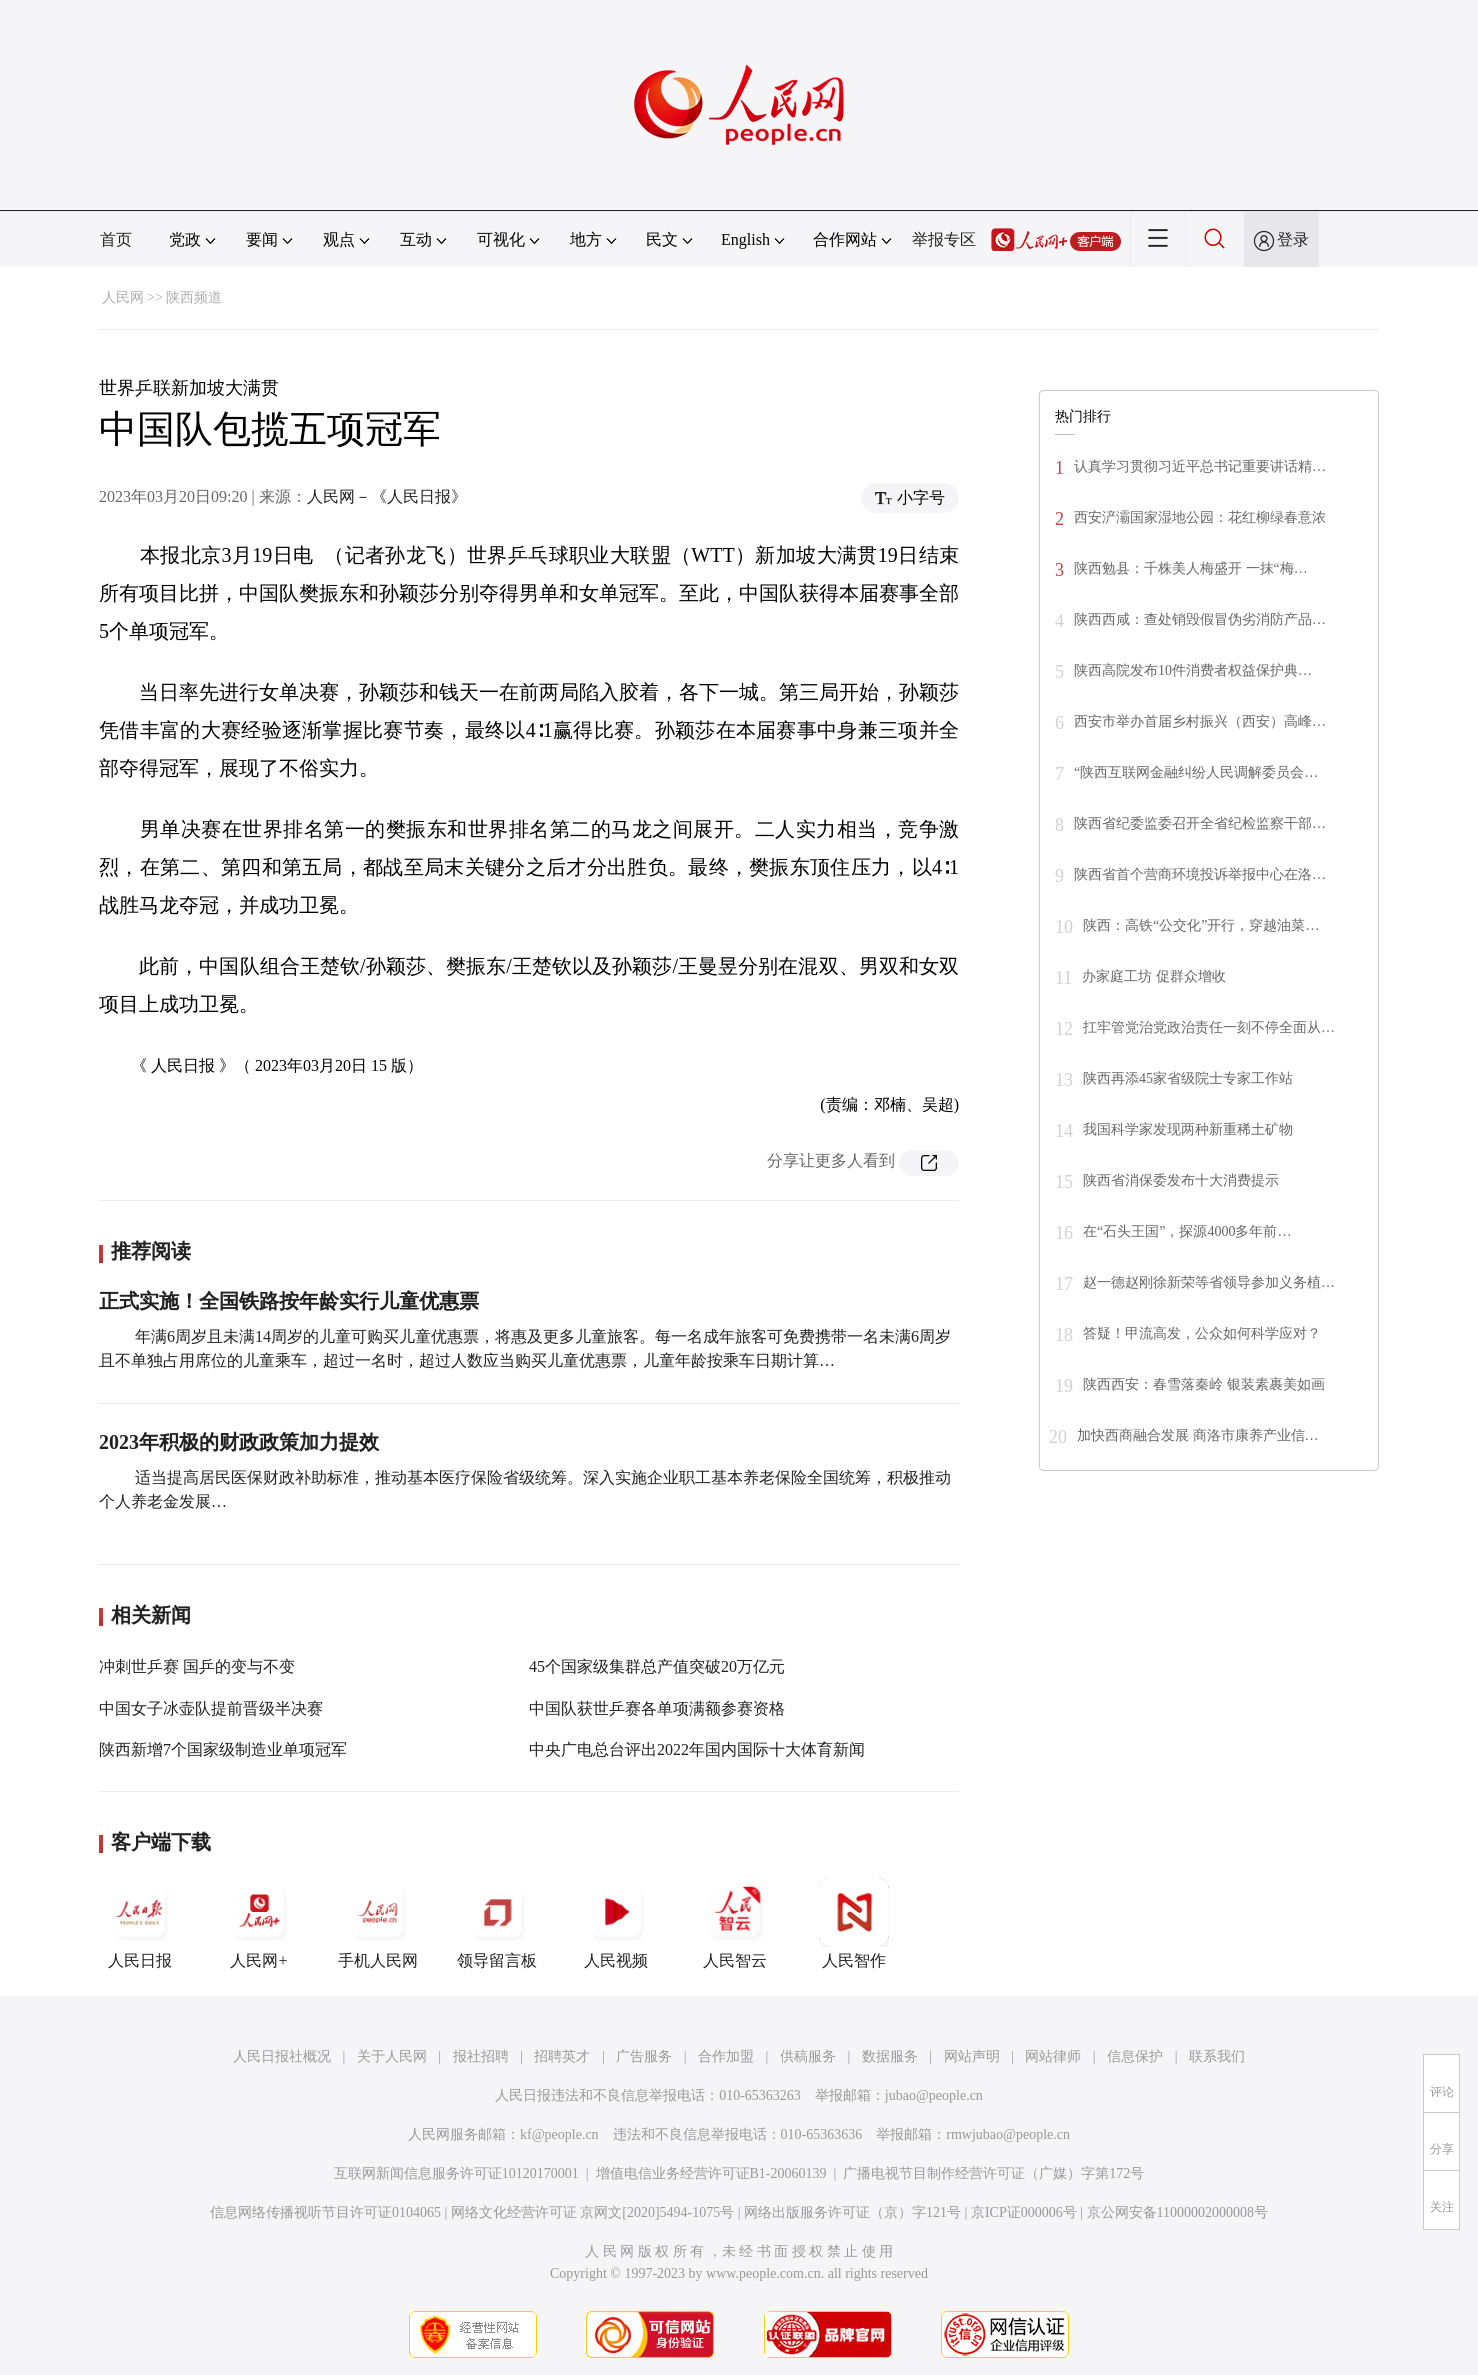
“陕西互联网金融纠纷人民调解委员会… (1196, 772)
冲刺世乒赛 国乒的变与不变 (197, 1666)
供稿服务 (808, 2056)
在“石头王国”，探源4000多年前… (1187, 1231)
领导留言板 (497, 1923)
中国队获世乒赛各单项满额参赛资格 (657, 1708)
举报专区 (944, 239)
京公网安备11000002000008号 (1177, 2212)
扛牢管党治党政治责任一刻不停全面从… (1209, 1027)
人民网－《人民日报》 (387, 496)
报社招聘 (481, 2056)
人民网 (123, 297)
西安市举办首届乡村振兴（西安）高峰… (1200, 721)
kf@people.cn (559, 2134)
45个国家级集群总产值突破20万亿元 (657, 1666)
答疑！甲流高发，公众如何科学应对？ (1202, 1333)
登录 (1293, 239)
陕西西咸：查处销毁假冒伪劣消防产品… (1200, 619)
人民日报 (140, 1923)
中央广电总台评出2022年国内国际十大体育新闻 (697, 1749)
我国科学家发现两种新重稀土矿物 (1188, 1129)
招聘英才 (562, 2056)
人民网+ (259, 1923)
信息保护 (1135, 2056)
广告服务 (644, 2056)
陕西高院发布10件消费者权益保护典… (1193, 670)
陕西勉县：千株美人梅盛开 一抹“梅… (1191, 568)
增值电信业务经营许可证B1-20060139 (711, 2173)
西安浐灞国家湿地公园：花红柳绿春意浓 (1200, 517)
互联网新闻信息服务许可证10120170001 (456, 2173)
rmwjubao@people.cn (1008, 2134)
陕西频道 (194, 297)
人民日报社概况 (282, 2056)
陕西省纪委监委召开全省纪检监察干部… (1200, 823)
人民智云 (735, 1923)
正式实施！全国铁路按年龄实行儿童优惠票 (289, 1301)
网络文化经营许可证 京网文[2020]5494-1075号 (593, 2212)
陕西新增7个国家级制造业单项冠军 (223, 1749)
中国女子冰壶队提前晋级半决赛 (211, 1708)
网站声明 (972, 2056)
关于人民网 (392, 2056)
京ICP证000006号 (1024, 2212)
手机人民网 (378, 1923)
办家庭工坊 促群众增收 (1154, 976)
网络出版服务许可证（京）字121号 (852, 2212)
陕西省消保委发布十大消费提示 (1181, 1180)
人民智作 (854, 1923)
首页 (116, 239)
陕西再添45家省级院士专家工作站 (1188, 1078)
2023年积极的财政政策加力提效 (239, 1442)
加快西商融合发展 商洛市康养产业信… (1198, 1435)
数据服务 (890, 2056)
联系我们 (1217, 2056)
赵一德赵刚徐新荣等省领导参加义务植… (1209, 1282)
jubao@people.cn (934, 2095)
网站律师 (1053, 2056)
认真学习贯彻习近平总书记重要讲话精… (1200, 466)
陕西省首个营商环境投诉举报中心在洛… (1200, 874)
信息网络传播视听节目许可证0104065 (325, 2212)
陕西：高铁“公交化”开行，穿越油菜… (1201, 925)
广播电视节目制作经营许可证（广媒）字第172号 (993, 2173)
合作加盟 (726, 2056)
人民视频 (616, 1923)
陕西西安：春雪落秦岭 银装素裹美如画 (1204, 1384)
